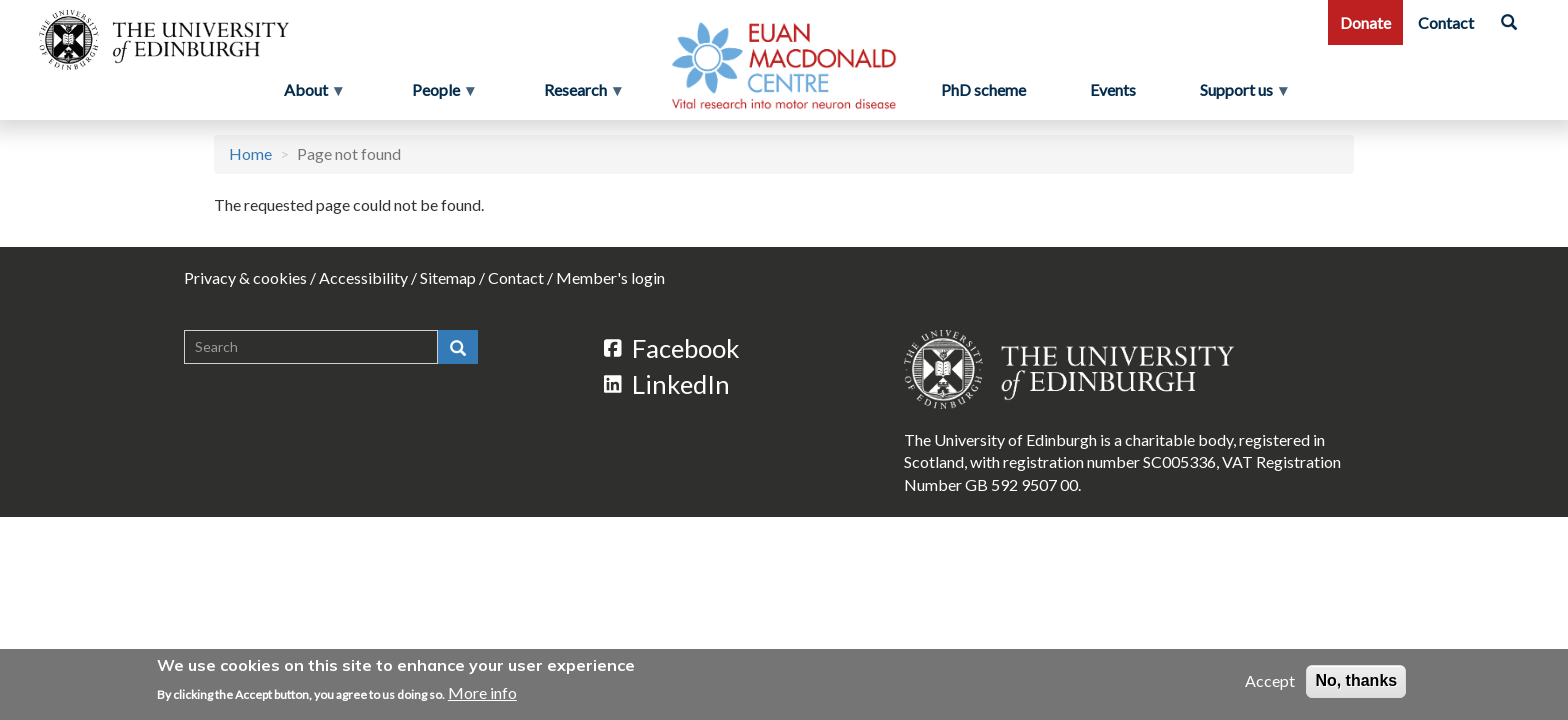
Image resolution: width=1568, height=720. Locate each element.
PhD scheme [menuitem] (983, 89)
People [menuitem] (438, 95)
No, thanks (1356, 680)
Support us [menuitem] (1244, 95)
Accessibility (363, 277)
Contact (1446, 22)
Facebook (672, 348)
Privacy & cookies (245, 277)
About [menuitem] (308, 95)
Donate (1365, 22)
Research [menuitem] (577, 95)
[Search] (1509, 22)
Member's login (610, 277)
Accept (1270, 680)
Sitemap (448, 277)
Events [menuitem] (1113, 89)
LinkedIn (667, 384)
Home (250, 153)
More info (482, 692)
